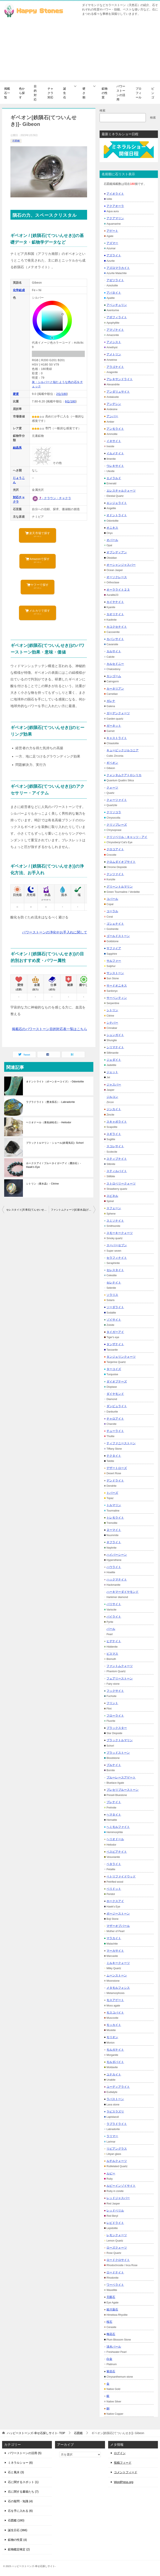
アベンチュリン (116, 305)
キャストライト (116, 738)
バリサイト (113, 1604)
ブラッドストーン (118, 1752)
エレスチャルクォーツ (121, 490)
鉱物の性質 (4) (17, 2539)
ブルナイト (113, 1765)
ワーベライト (115, 2284)
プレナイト (113, 1802)
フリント (112, 1703)
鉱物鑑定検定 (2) (19, 2549)
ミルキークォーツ (118, 1963)
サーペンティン (116, 997)
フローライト (115, 1715)
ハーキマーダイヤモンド (122, 1591)
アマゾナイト (115, 329)
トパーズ (112, 1492)
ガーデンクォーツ (118, 713)
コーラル (112, 911)
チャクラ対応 (50, 93)
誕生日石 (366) (17, 2530)
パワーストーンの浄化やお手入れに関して (54, 932)
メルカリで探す (37, 611)
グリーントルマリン (119, 886)
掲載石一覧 (7, 93)
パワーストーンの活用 (120, 93)
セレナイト (113, 1282)
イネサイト (113, 441)
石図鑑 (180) (16, 2520)
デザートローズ (116, 1468)
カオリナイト (115, 614)
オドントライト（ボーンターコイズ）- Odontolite (55, 1081)
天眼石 (110, 2297)
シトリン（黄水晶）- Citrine (42, 1183)
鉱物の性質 (105, 93)
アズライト (113, 255)
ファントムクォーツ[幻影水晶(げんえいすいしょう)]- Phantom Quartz (73, 1209)
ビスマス (112, 1653)
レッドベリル (115, 2210)
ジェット (112, 1072)
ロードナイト (115, 2272)
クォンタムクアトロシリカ (123, 775)
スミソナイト (115, 1220)
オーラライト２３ (118, 589)
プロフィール (138, 93)
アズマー (112, 243)
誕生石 (64, 93)
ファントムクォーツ (119, 1666)
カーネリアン (115, 688)
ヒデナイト (113, 1641)
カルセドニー (115, 663)
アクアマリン (115, 218)
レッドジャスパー (118, 2198)
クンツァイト (115, 874)
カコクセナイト (116, 626)
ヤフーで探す (37, 585)
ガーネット (113, 725)
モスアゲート (115, 2000)
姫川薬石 (112, 2309)
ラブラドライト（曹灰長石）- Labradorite (50, 1102)
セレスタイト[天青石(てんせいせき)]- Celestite (27, 1209)
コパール (112, 898)
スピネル (112, 1195)
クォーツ (112, 787)
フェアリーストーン (119, 1678)
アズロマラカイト (118, 267)
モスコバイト (115, 2012)
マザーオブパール (118, 1925)
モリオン (112, 2037)
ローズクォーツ (116, 2247)
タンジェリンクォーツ (121, 1356)
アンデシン (113, 404)
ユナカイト (113, 2074)
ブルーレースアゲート (121, 1777)
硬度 (16, 394)
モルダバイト (115, 2062)
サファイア (113, 948)
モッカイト (113, 2024)
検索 (102, 110)
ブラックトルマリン (119, 1740)
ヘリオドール (115, 1839)
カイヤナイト (115, 602)
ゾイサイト (113, 1319)
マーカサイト (115, 1950)
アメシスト (113, 342)
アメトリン (113, 354)
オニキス (112, 527)
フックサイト (115, 1690)
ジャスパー (113, 1084)
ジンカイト (113, 1109)
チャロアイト (115, 1418)
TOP (36, 2433)
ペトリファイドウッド (121, 1876)
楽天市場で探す (37, 534)
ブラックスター (116, 1727)
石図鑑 (16, 140)
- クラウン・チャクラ (51, 498)
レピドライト (115, 2222)
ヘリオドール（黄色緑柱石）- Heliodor (48, 1122)
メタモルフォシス (118, 1987)
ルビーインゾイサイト (121, 2185)
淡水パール (113, 2346)
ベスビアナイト (116, 1851)
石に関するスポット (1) (23, 2482)
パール (110, 1629)
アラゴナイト (115, 366)
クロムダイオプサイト (121, 861)
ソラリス (112, 1294)
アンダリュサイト (118, 391)
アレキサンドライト (119, 379)
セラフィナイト (116, 1257)
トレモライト (115, 1517)
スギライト (113, 1134)
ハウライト (113, 1567)
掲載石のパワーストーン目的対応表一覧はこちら (49, 1029)
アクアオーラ (115, 206)
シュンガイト (115, 1035)
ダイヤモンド (115, 1393)
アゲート (112, 230)
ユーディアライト (118, 2086)
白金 (109, 2359)
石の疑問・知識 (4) (20, 2501)
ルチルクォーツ (116, 2161)
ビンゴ (152, 93)
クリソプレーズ (116, 824)
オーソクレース (116, 577)
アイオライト (115, 193)
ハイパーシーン (116, 1554)
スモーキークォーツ (119, 1233)
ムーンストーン (116, 1975)
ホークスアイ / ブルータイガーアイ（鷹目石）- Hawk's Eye (53, 1165)
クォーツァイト (116, 799)
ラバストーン (115, 2099)
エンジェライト (116, 503)
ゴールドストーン (118, 936)
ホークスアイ (115, 1901)
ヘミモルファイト (118, 1826)
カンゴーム (113, 676)
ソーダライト (115, 1307)
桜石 (109, 2321)
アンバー (112, 416)
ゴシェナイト (115, 923)
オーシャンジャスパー (121, 564)
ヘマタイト (113, 1814)
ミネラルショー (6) (20, 2462)
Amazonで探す (37, 560)
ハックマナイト (116, 1579)
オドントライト (116, 515)
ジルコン (112, 1096)
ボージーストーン (118, 1913)
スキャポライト (116, 1121)
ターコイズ (113, 1369)
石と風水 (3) (16, 2472)
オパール (112, 540)
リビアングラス (116, 2148)
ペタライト (113, 1864)
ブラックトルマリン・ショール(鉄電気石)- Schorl (55, 1142)
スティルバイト (116, 1171)
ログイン (120, 2453)
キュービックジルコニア (122, 750)
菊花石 (110, 2371)
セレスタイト (115, 1270)
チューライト (115, 1431)
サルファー (113, 960)
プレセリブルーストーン (122, 1789)
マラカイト (113, 1938)
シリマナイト (115, 1047)
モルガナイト (115, 2049)
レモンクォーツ (116, 2235)
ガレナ (110, 701)
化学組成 (19, 290)
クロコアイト (115, 849)
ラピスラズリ (115, 2111)
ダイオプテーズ (116, 1381)
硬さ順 (83, 93)
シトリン (112, 1010)
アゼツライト (115, 280)
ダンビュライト (116, 1406)
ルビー (110, 2173)
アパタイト (113, 292)
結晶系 (17, 447)
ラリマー (112, 2136)
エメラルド (113, 478)
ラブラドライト (116, 2123)
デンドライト (115, 1480)
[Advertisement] (80, 51)
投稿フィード (122, 2462)
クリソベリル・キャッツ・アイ (126, 837)
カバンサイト (115, 639)
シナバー (112, 1022)
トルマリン (113, 1505)
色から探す (22, 93)
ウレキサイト (115, 465)
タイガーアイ (115, 1332)
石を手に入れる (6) (20, 2510)
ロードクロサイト (118, 2260)
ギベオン (112, 762)
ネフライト (113, 1542)
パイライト (113, 1616)
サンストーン (115, 973)
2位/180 (61, 394)
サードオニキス (116, 985)
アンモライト (115, 428)
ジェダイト (113, 1059)
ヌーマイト (113, 1530)
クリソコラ (113, 812)
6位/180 (70, 401)
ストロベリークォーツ (121, 1183)
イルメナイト (115, 453)
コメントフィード (125, 2472)
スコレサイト (115, 1146)
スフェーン (113, 1208)
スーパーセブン (116, 1245)
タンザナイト (115, 1344)
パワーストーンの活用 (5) (24, 2453)
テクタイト (113, 1455)
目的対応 (35, 93)
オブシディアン (116, 552)
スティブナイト (116, 1158)
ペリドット (113, 1888)
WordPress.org (123, 2482)
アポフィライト (116, 317)
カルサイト (113, 651)
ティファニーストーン (121, 1443)
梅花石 (110, 2334)
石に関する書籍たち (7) (23, 2491)
